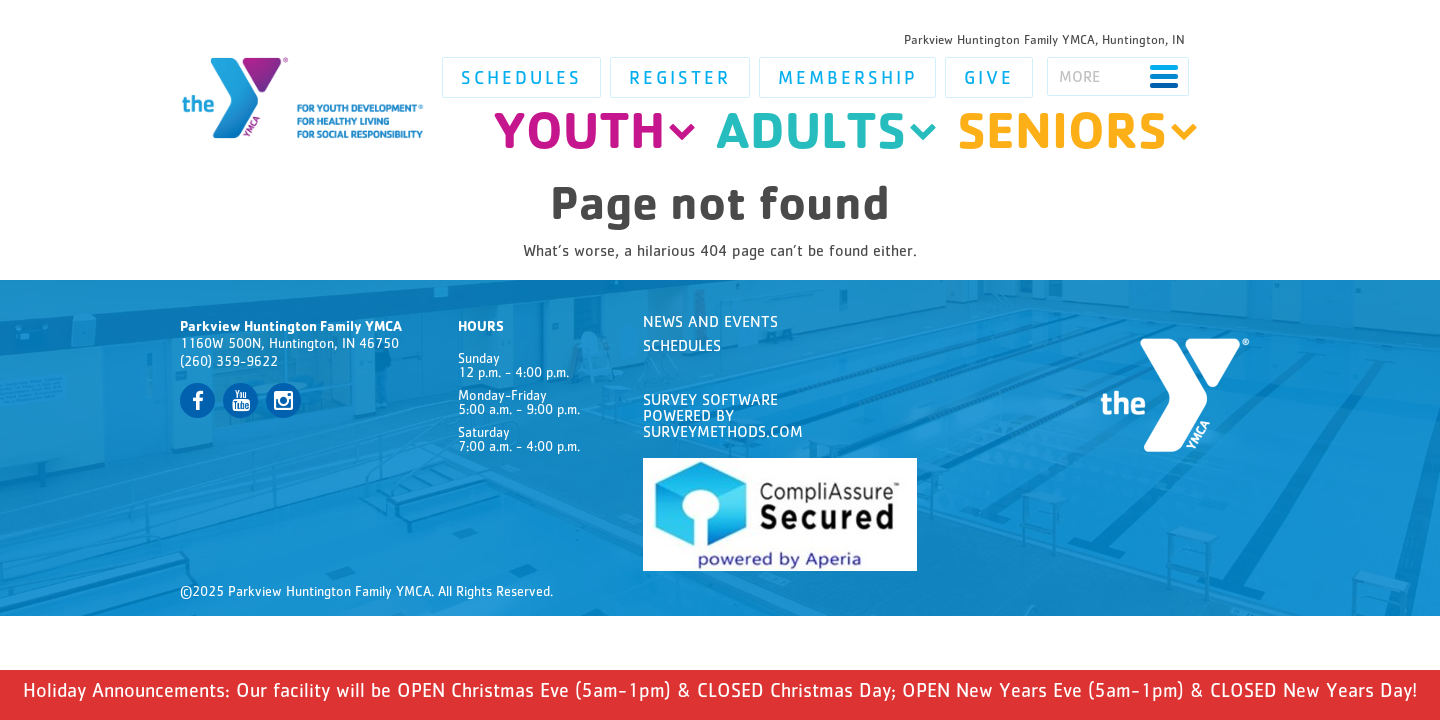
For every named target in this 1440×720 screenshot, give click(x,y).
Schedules (521, 80)
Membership (847, 80)
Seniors (1062, 138)
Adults (811, 138)
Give (989, 80)
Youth (579, 138)
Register (680, 80)
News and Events (710, 324)
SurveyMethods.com (723, 434)
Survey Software (710, 402)
